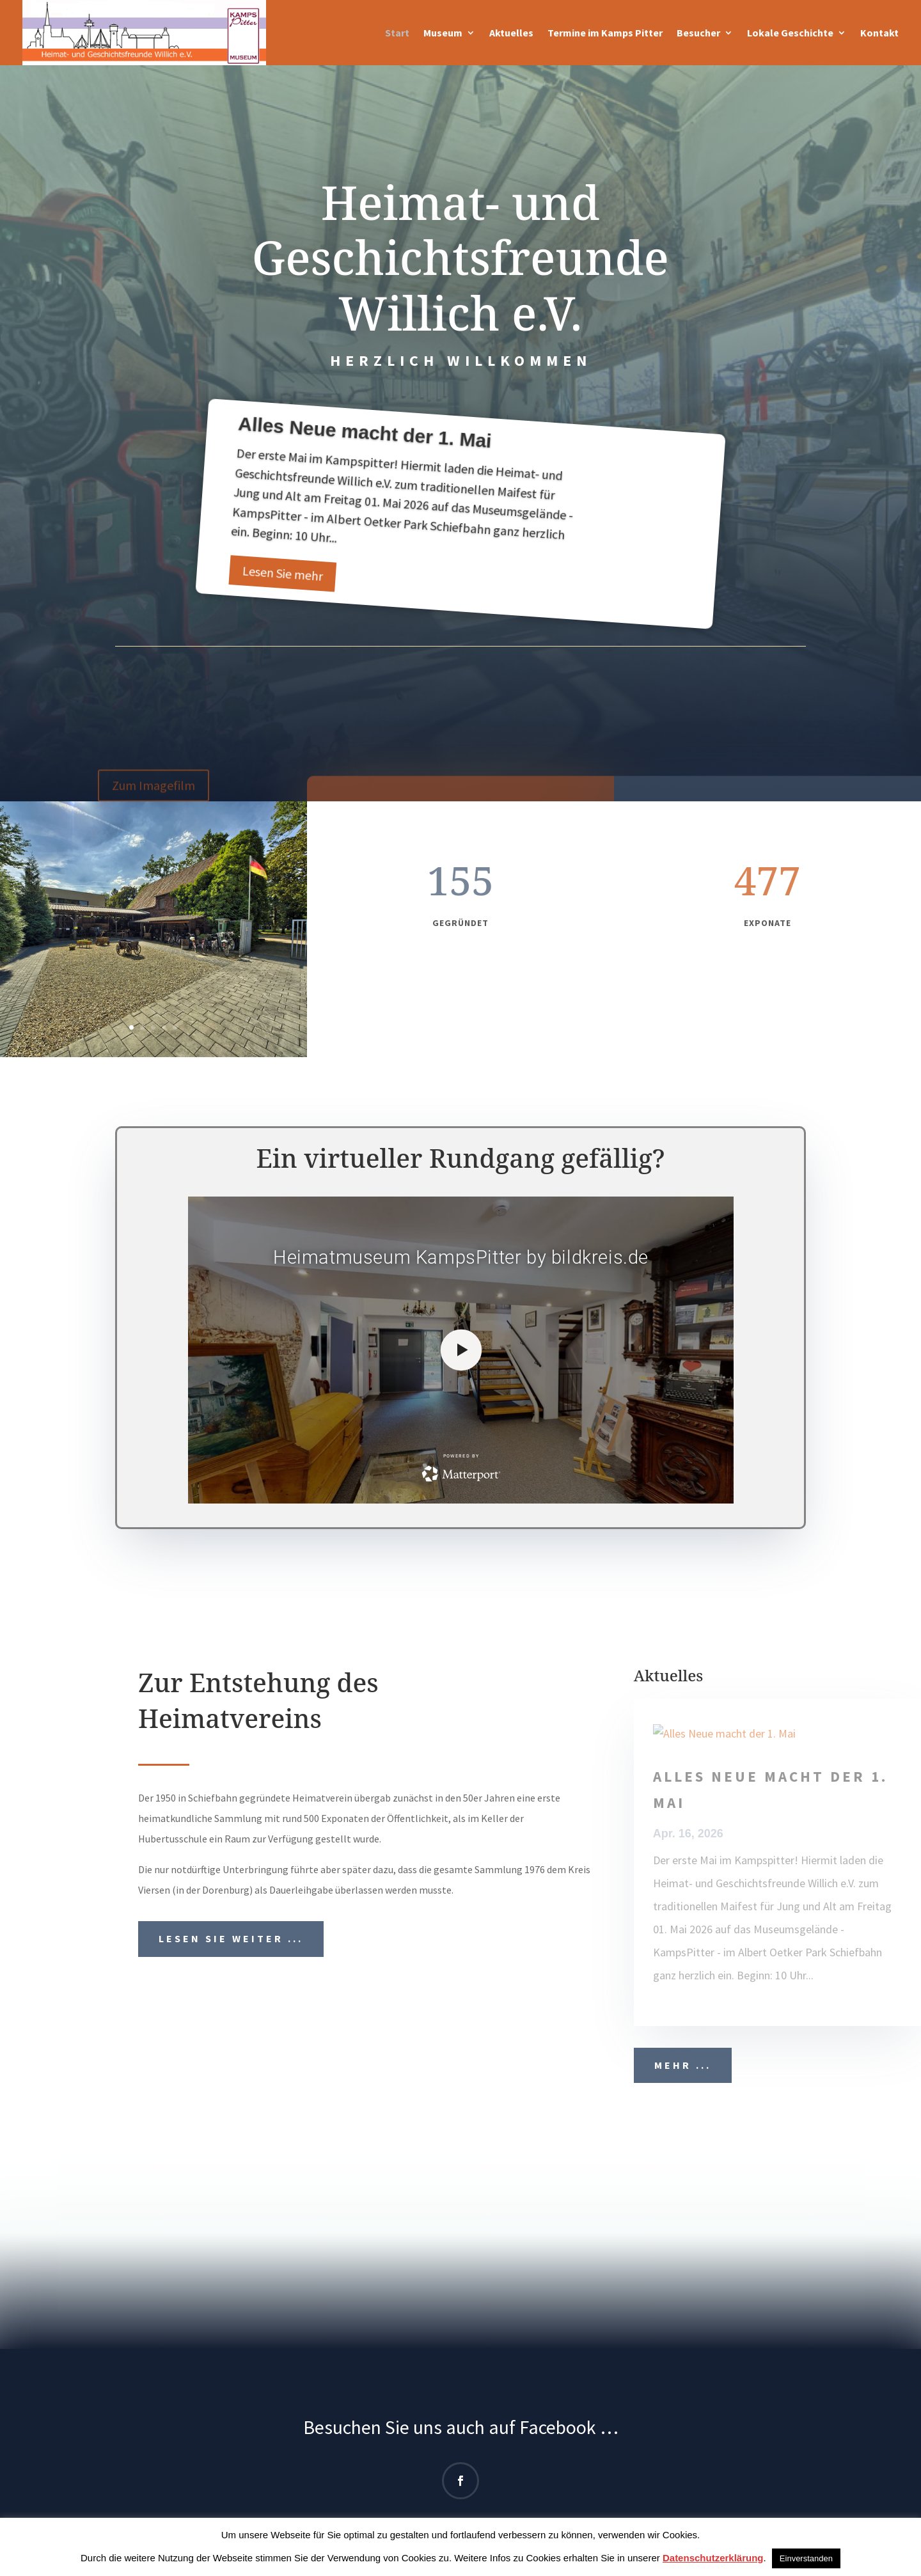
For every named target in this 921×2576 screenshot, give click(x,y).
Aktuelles (511, 32)
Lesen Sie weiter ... (231, 1938)
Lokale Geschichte (790, 32)
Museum (442, 32)
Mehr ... (682, 2065)
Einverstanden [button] (806, 2558)
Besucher (698, 32)
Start (397, 32)
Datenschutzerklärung (713, 2557)
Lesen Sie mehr (281, 575)
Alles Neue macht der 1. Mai (364, 434)
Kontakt (879, 32)
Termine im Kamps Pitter (605, 32)
